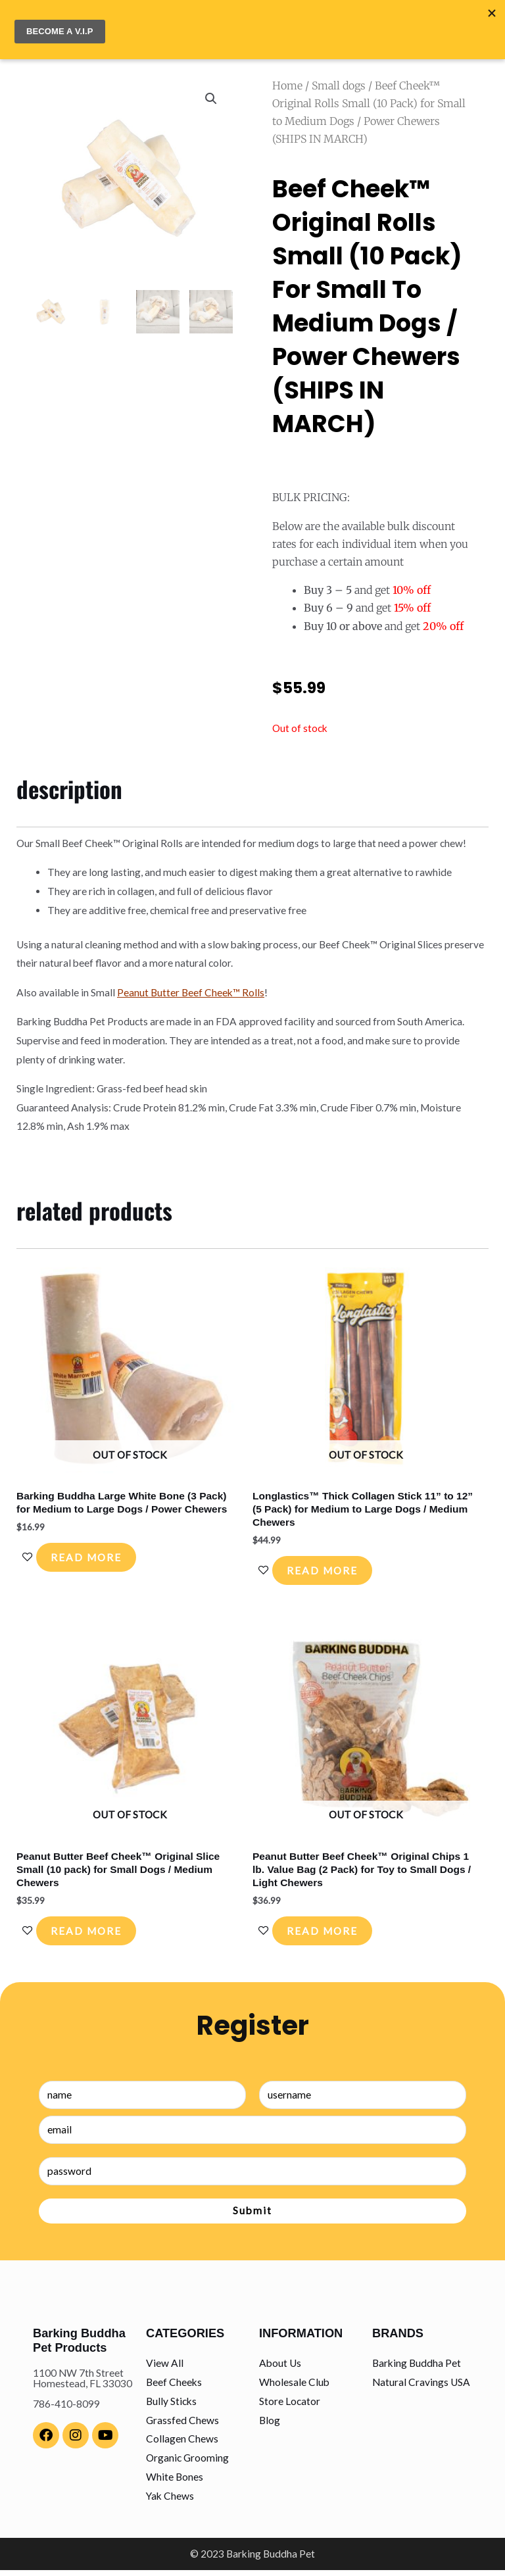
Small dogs (339, 80)
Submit (252, 2217)
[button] (211, 94)
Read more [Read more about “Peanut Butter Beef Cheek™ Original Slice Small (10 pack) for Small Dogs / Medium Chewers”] (92, 1934)
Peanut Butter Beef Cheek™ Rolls (190, 987)
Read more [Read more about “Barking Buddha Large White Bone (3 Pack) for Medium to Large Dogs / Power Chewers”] (92, 1555)
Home (287, 80)
